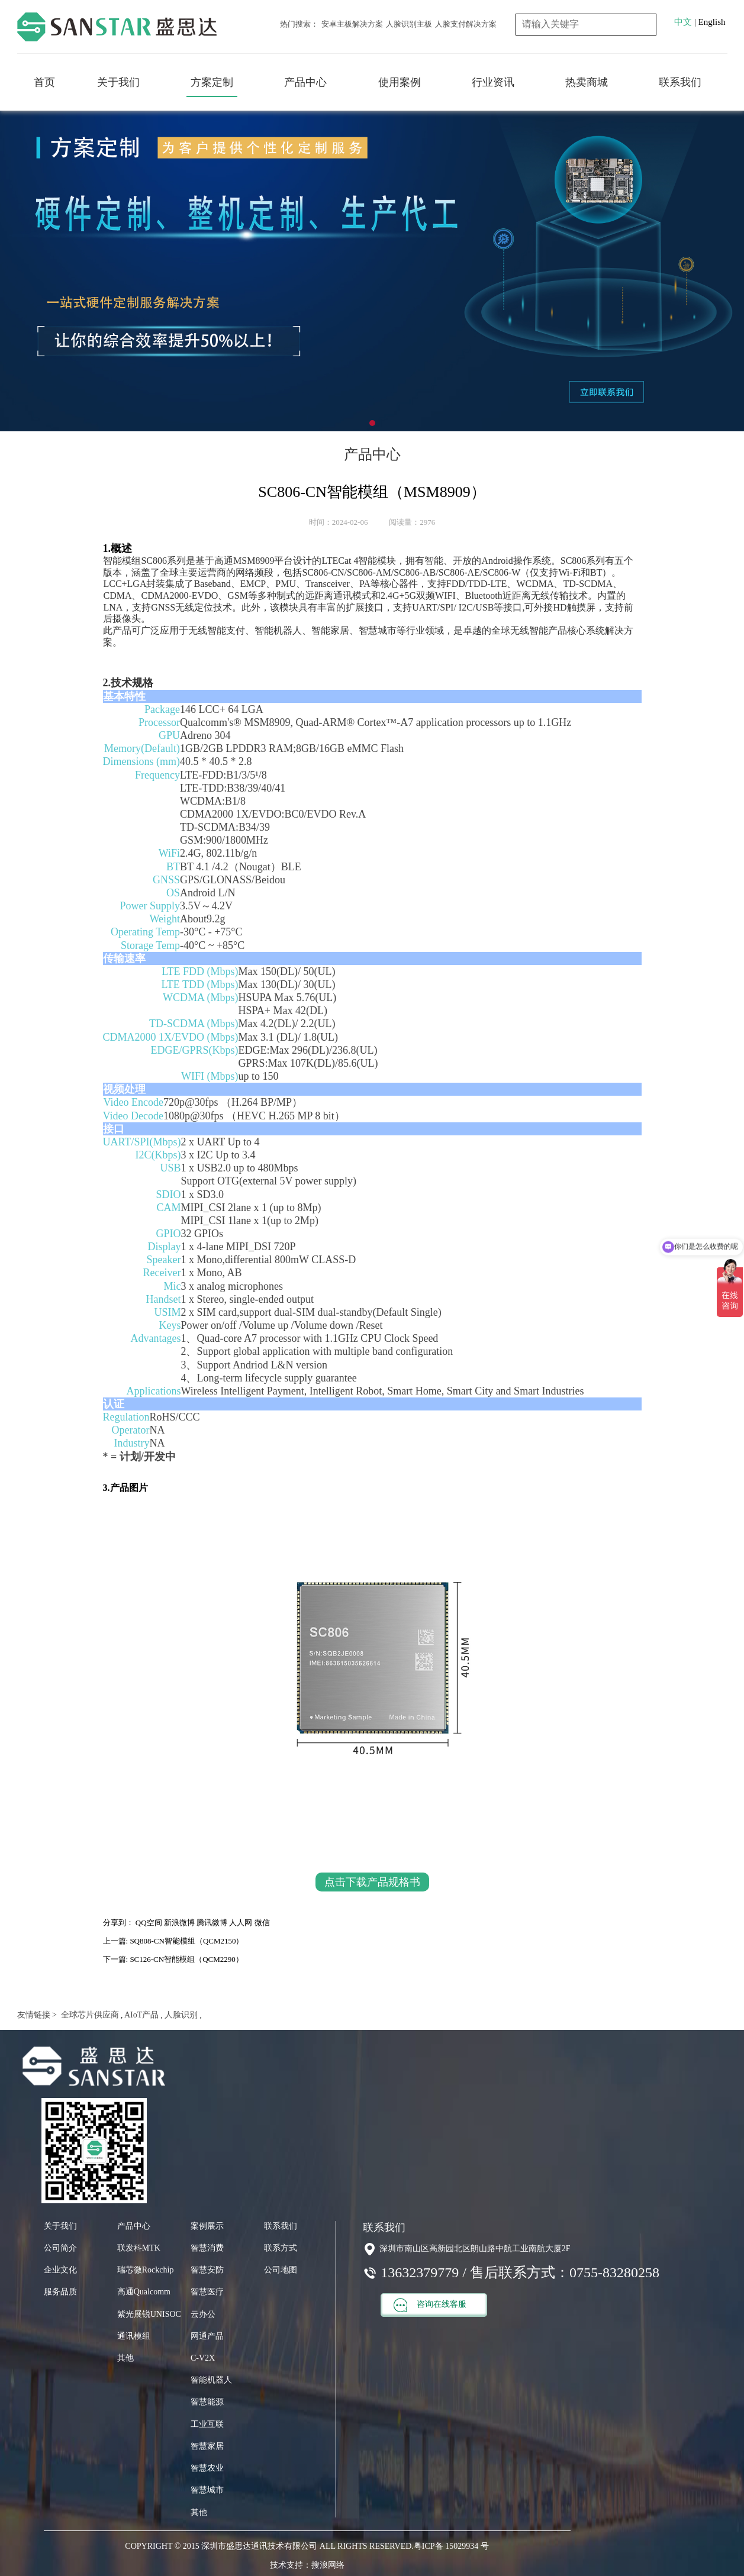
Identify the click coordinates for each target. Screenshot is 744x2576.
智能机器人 (211, 2379)
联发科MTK (138, 2247)
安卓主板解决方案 (352, 24)
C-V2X (203, 2358)
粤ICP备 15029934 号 (451, 2546)
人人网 (240, 1922)
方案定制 (212, 82)
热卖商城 (586, 82)
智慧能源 (207, 2401)
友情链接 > (37, 2014)
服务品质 (60, 2291)
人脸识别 (180, 2014)
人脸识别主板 (409, 24)
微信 (262, 1922)
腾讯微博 (212, 1922)
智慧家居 (207, 2446)
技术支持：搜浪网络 (307, 2565)
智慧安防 (207, 2269)
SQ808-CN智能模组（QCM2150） (186, 1940)
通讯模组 (133, 2336)
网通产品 (207, 2336)
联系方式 (280, 2247)
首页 (44, 82)
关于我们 (118, 82)
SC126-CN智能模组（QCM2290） (186, 1959)
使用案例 (399, 82)
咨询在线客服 (429, 2305)
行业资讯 (493, 82)
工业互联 (207, 2424)
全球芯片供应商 (89, 2014)
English (712, 22)
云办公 (203, 2314)
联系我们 (680, 82)
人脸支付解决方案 (466, 24)
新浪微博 (179, 1922)
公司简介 (60, 2247)
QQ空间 (149, 1922)
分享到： (118, 1922)
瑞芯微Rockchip (145, 2269)
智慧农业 (207, 2468)
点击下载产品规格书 (372, 1882)
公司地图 (280, 2269)
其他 (125, 2358)
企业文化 (60, 2269)
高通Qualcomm (143, 2291)
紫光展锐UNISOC (149, 2314)
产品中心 (305, 82)
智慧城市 (207, 2489)
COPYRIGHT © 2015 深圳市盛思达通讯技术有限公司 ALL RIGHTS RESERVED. (269, 2546)
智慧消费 (207, 2247)
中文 (683, 22)
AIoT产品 (141, 2014)
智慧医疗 (207, 2291)
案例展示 (207, 2226)
